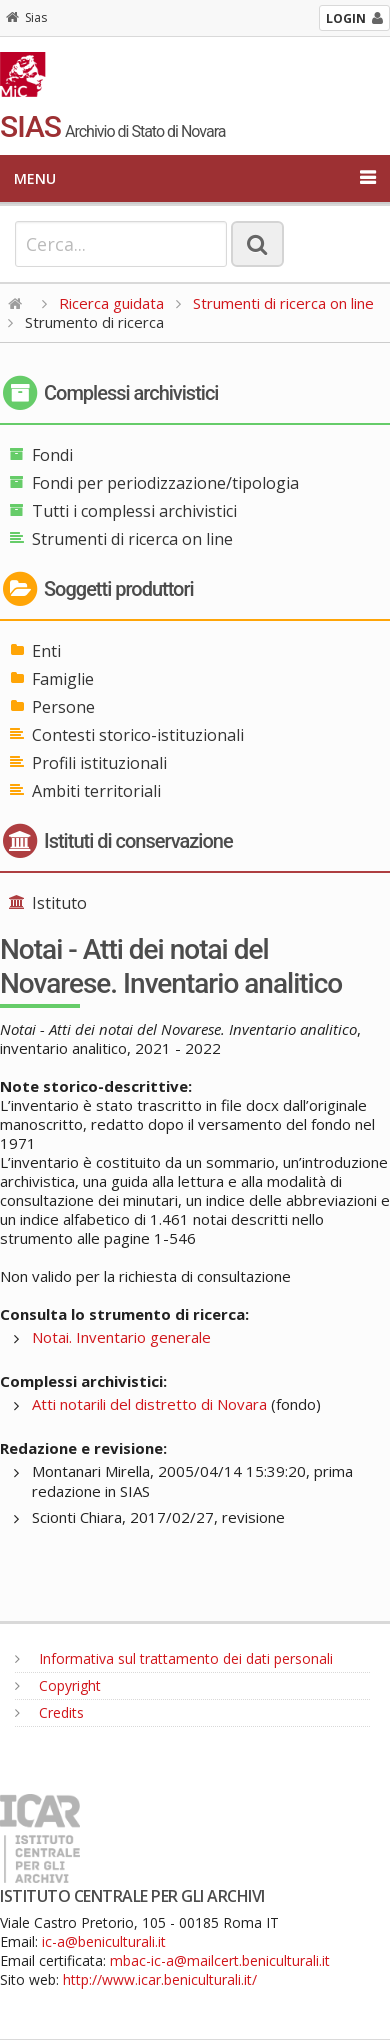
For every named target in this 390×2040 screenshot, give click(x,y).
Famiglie (63, 679)
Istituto (59, 903)
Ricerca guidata (111, 303)
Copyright (58, 1685)
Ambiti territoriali (96, 791)
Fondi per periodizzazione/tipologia (165, 483)
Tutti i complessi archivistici (134, 511)
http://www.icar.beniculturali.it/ (160, 1979)
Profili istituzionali (99, 763)
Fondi (52, 455)
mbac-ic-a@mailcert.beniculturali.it (220, 1960)
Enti (46, 651)
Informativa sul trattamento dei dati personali (174, 1658)
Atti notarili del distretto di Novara (149, 1404)
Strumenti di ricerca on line (283, 303)
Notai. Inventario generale (121, 1337)
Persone (63, 707)
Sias (26, 17)
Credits (49, 1712)
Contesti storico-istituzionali (138, 735)
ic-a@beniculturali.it (104, 1941)
